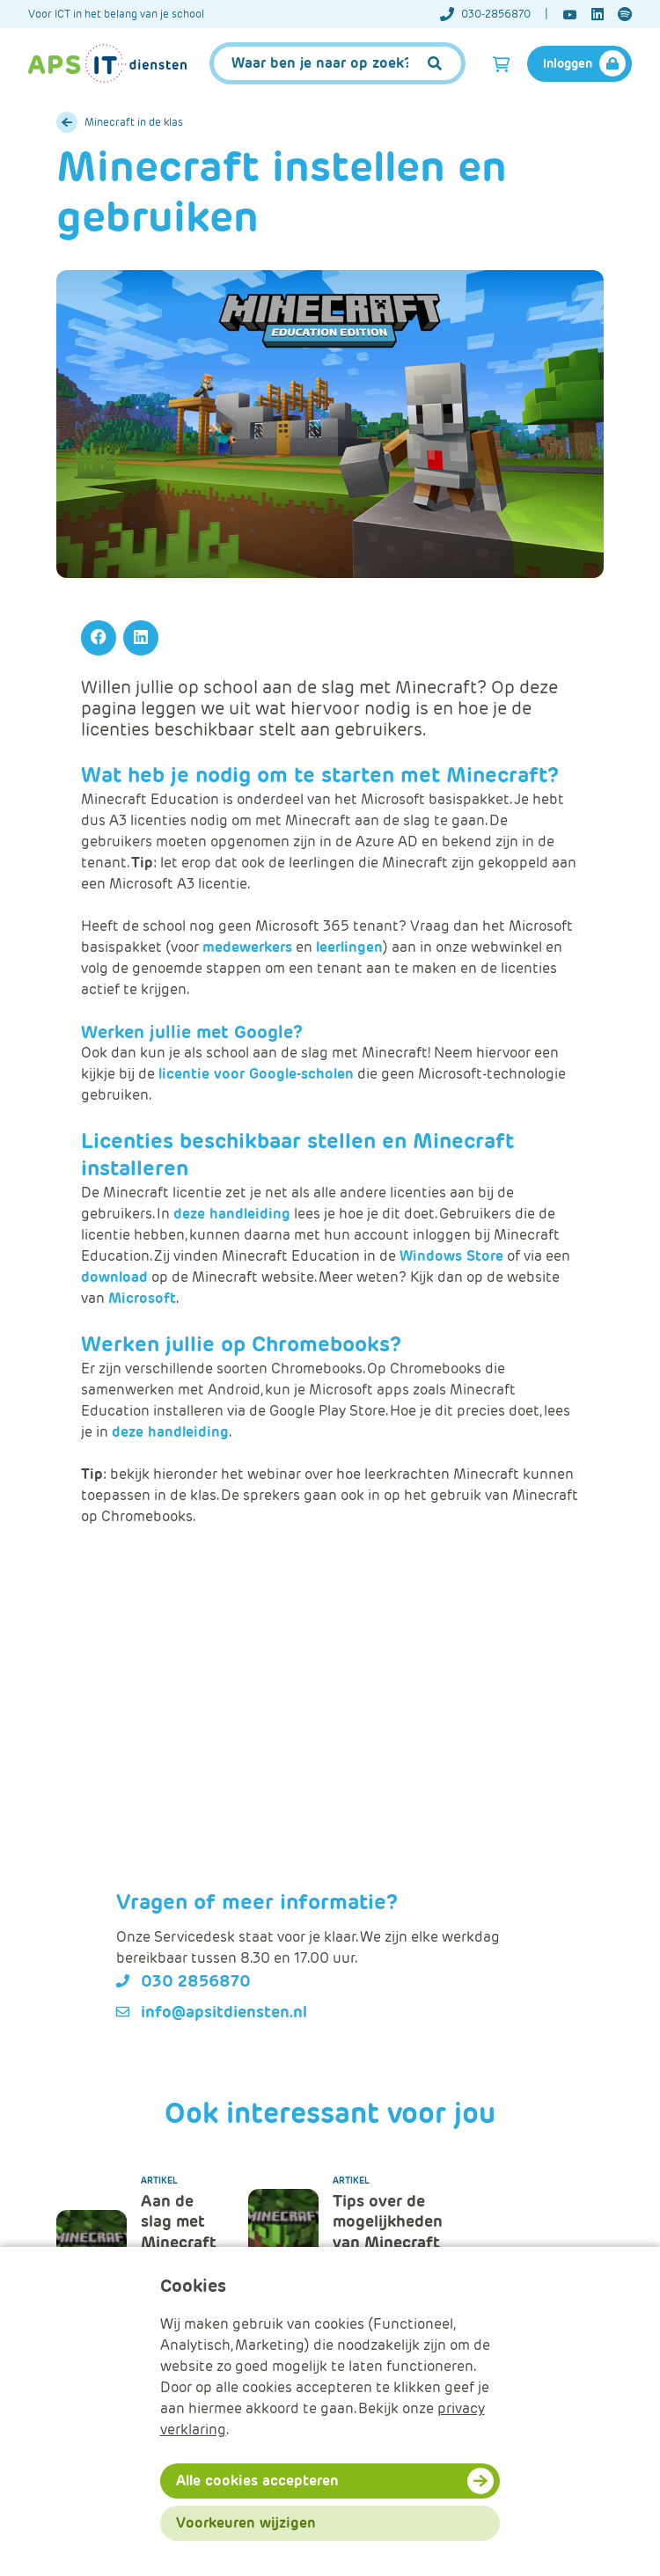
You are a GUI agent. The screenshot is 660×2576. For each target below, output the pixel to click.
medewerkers (247, 947)
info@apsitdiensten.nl (224, 2012)
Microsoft (142, 1298)
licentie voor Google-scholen (256, 1074)
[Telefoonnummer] (494, 14)
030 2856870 (196, 1981)
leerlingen (349, 947)
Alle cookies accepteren (257, 2480)
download (114, 1277)
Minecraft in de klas (133, 122)
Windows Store (451, 1256)
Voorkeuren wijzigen (246, 2523)
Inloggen (567, 63)
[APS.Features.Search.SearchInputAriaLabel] (337, 63)
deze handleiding (231, 1213)
